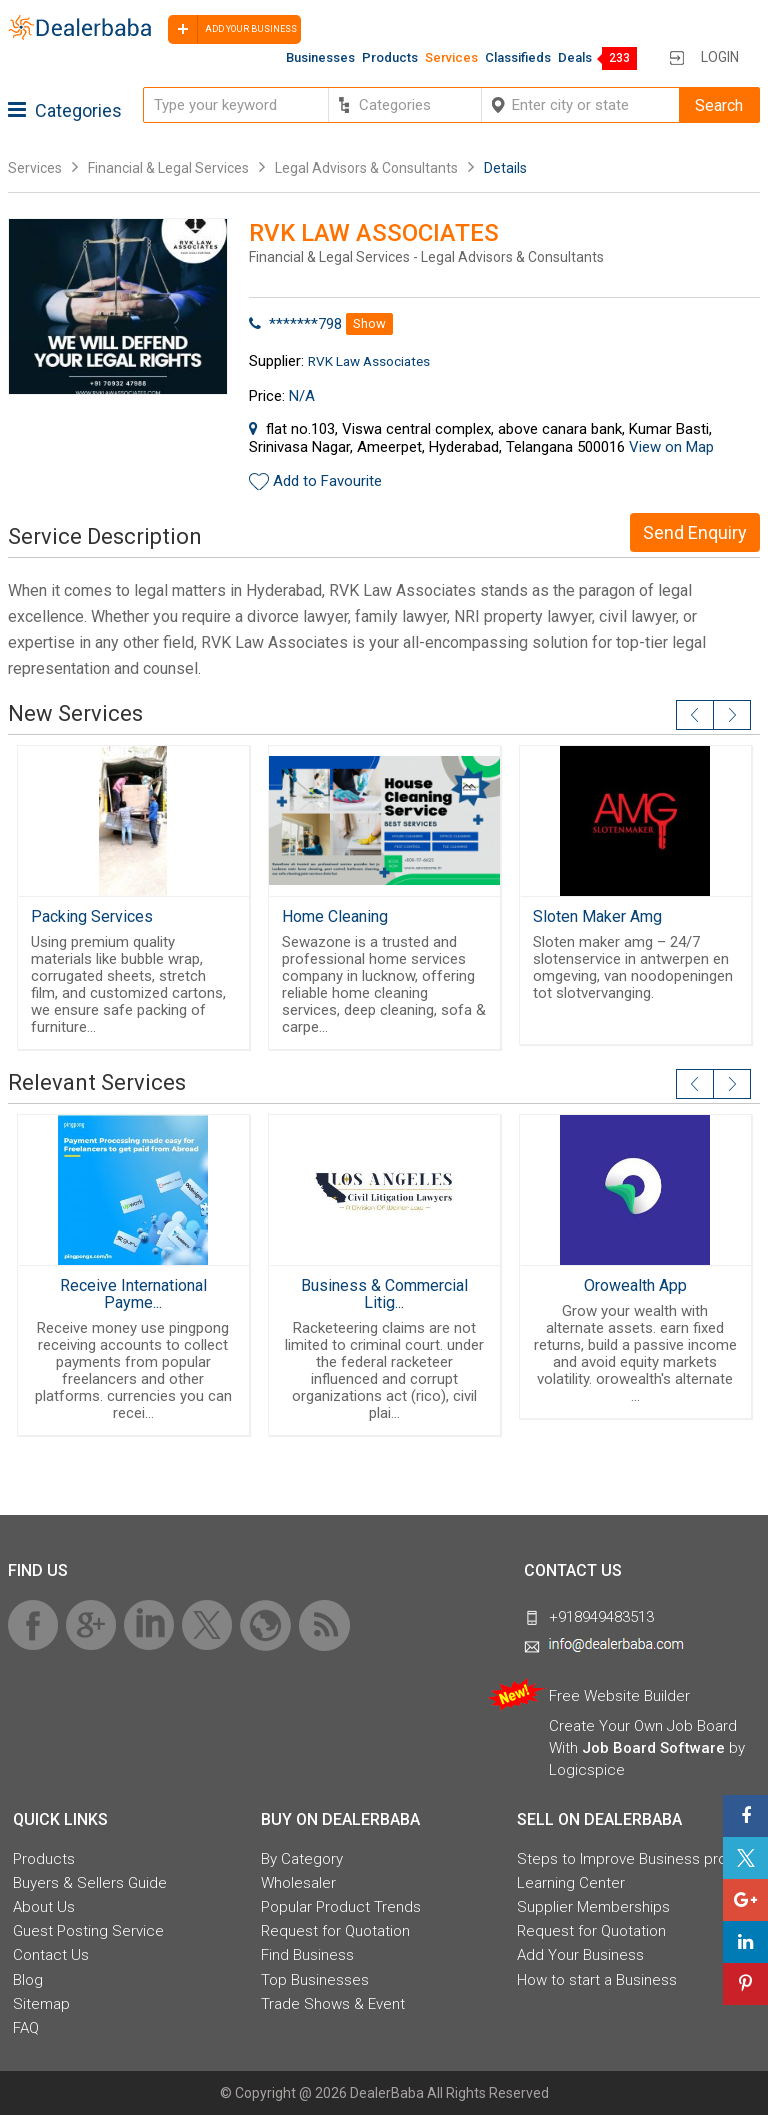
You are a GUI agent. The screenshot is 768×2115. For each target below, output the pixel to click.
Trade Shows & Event (333, 2004)
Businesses (320, 57)
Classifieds (518, 57)
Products (390, 57)
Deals (575, 57)
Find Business (307, 1955)
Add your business (232, 29)
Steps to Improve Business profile (632, 1859)
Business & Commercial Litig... (384, 1294)
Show (369, 323)
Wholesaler (298, 1883)
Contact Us (51, 1955)
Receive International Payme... (133, 1294)
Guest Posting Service (88, 1931)
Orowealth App (635, 1285)
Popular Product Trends (341, 1907)
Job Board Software (653, 1748)
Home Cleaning (335, 916)
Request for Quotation (335, 1931)
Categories (65, 110)
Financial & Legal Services (168, 168)
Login (720, 57)
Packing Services (92, 916)
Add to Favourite (327, 481)
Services (451, 57)
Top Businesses (315, 1980)
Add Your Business (580, 1955)
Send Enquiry (695, 532)
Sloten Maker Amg (597, 916)
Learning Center (571, 1883)
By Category (302, 1859)
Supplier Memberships (593, 1907)
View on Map (671, 447)
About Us (44, 1907)
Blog (28, 1980)
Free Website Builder (619, 1696)
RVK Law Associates (369, 361)
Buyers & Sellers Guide (90, 1883)
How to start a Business (597, 1980)
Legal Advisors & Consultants (366, 168)
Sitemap (41, 2004)
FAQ (26, 2028)
